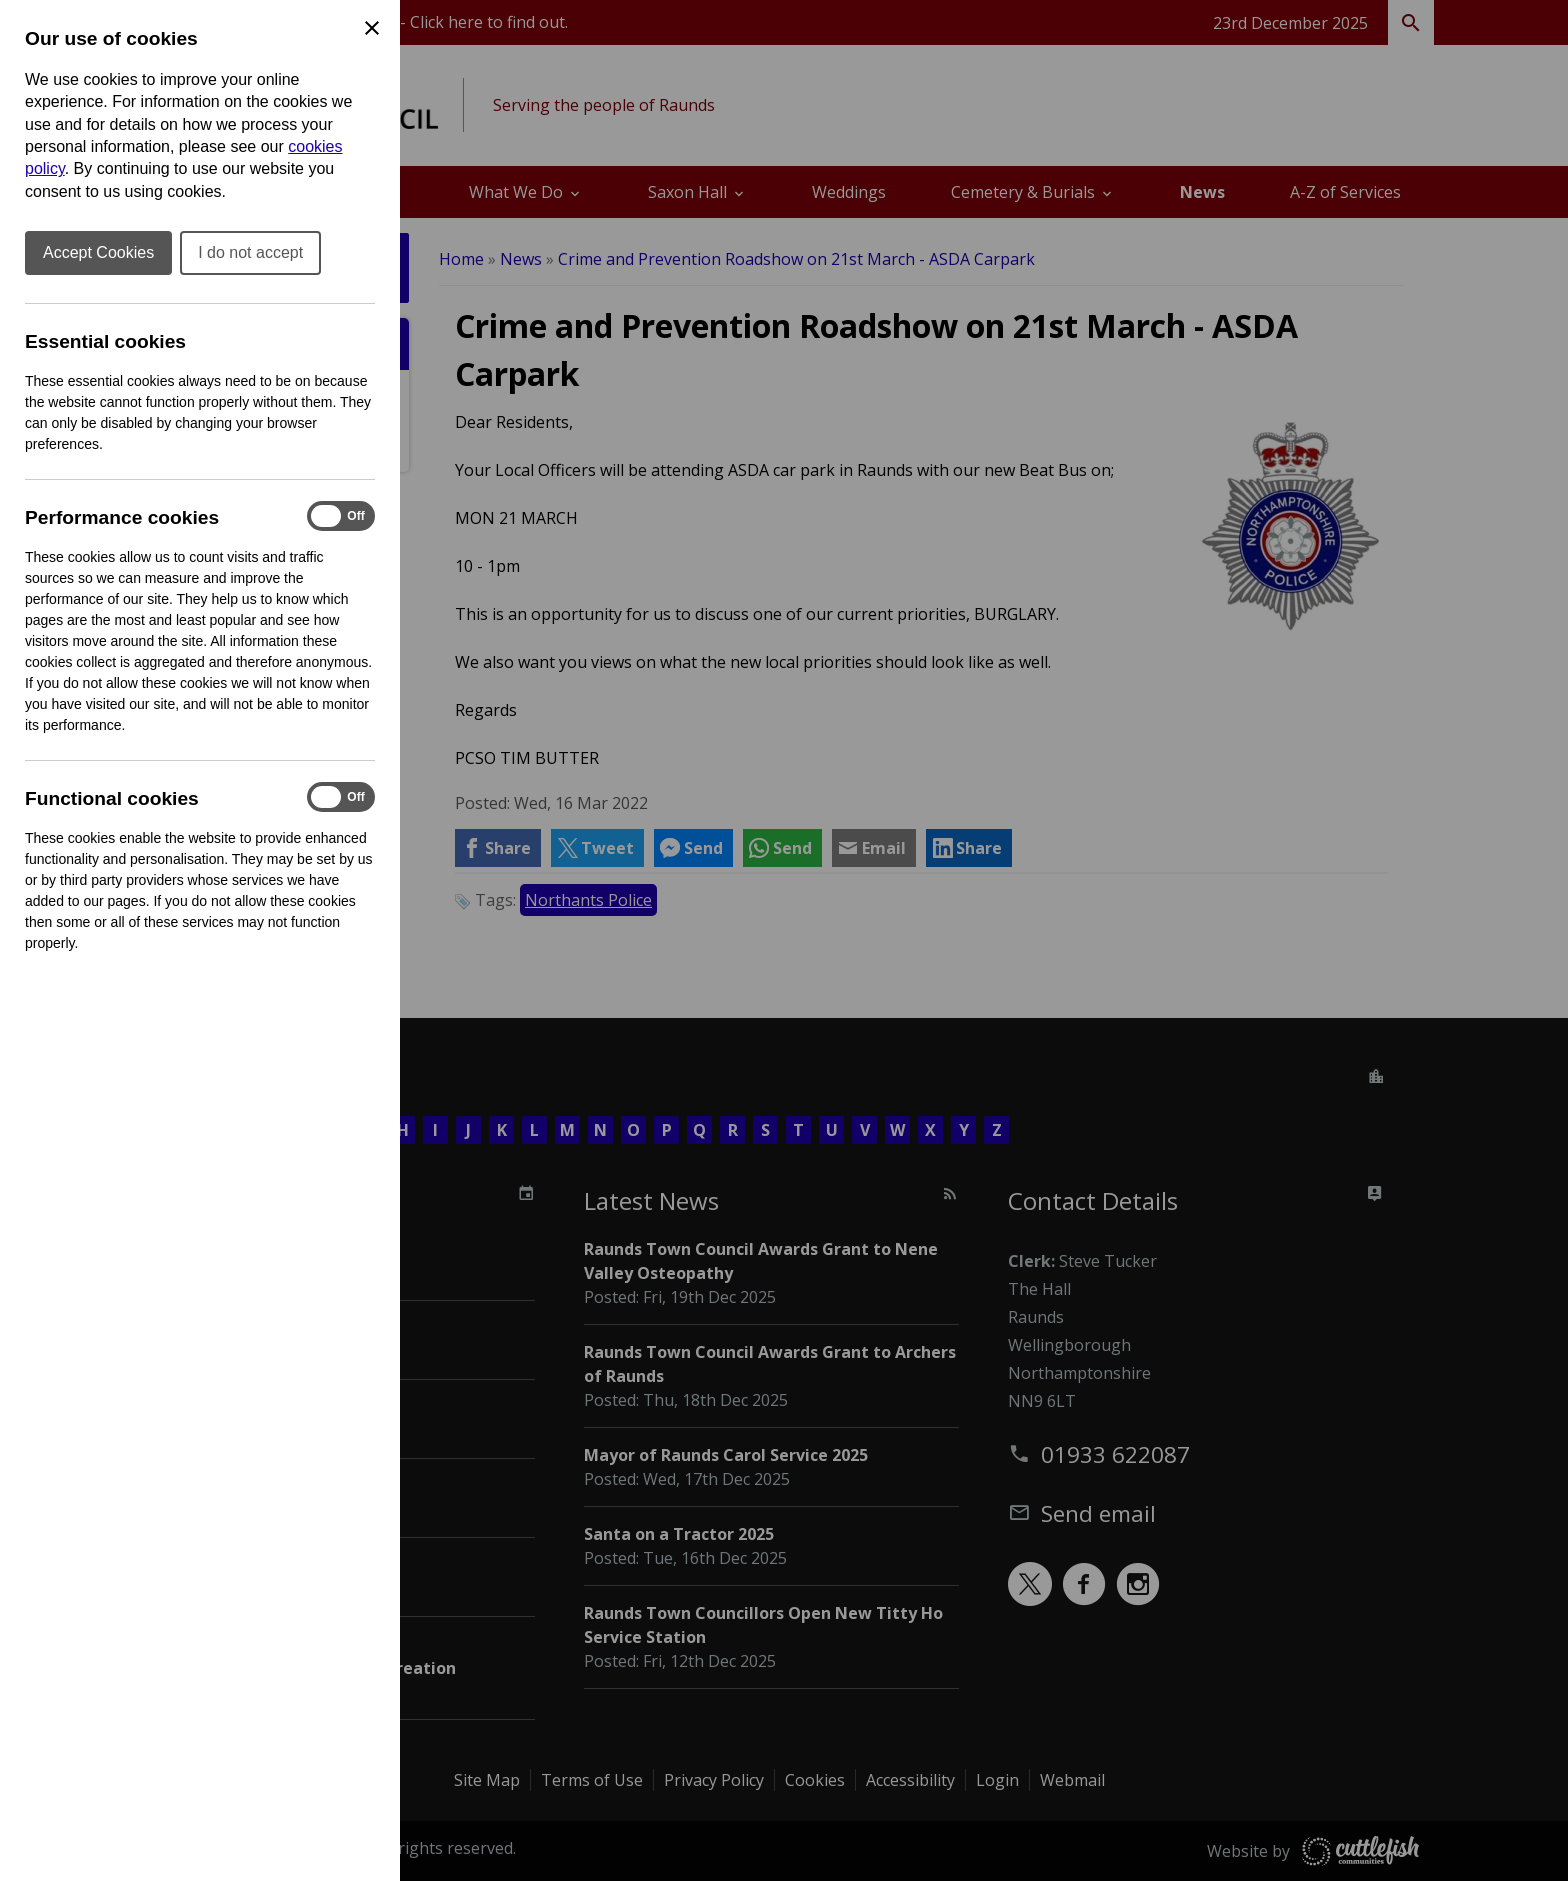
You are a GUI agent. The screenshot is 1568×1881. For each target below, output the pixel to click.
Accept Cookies (98, 252)
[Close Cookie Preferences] (372, 28)
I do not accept (250, 252)
